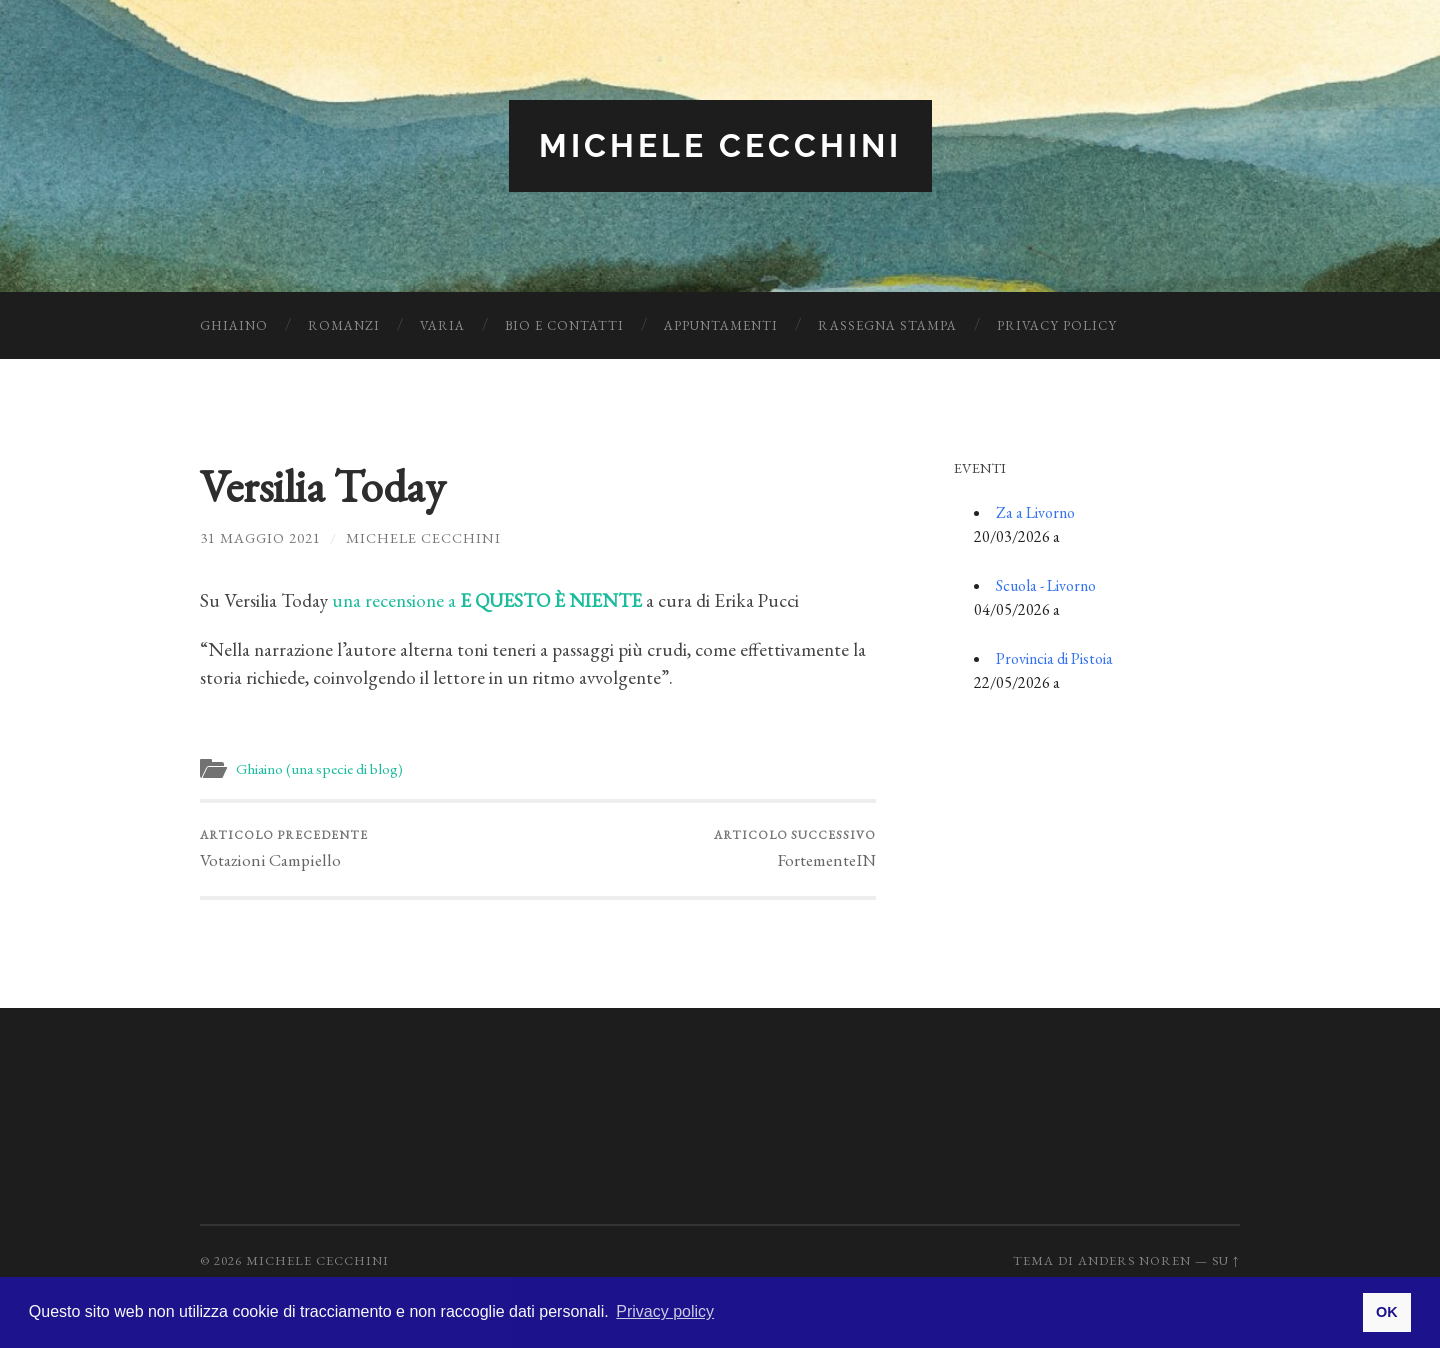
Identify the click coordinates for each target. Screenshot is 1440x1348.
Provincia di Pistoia (1054, 658)
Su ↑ (1226, 1260)
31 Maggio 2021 (260, 537)
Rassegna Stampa (887, 325)
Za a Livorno (1035, 512)
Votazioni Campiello (284, 849)
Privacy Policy (1057, 325)
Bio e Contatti (564, 325)
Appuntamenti (721, 325)
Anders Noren (1134, 1260)
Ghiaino (234, 325)
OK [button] (1387, 1312)
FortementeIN (795, 849)
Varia (442, 325)
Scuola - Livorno (1046, 585)
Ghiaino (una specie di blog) (319, 769)
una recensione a (487, 600)
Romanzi (344, 325)
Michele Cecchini (720, 145)
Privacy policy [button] (665, 1311)
